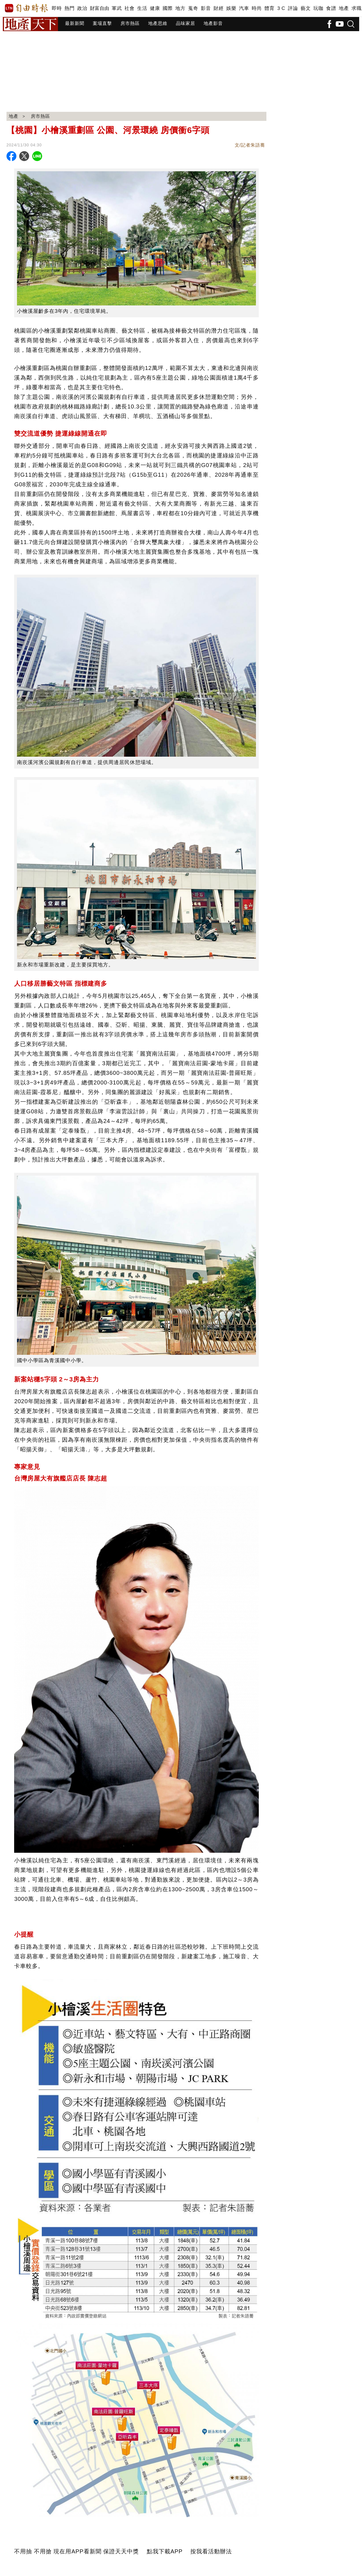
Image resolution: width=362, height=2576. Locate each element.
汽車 (244, 8)
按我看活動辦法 (211, 2551)
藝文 (306, 8)
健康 (155, 8)
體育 (269, 8)
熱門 (69, 8)
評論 (293, 8)
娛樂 (231, 8)
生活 (142, 8)
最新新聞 (74, 23)
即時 (57, 8)
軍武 (117, 8)
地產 (344, 8)
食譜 (331, 8)
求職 (356, 8)
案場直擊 (102, 23)
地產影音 (213, 23)
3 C (281, 8)
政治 (82, 8)
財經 (218, 8)
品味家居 (185, 23)
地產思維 (157, 23)
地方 (180, 8)
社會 (129, 8)
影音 (206, 8)
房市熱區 (130, 23)
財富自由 (99, 8)
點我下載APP (165, 2551)
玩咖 (318, 8)
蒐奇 (193, 8)
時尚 (257, 8)
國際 (168, 8)
